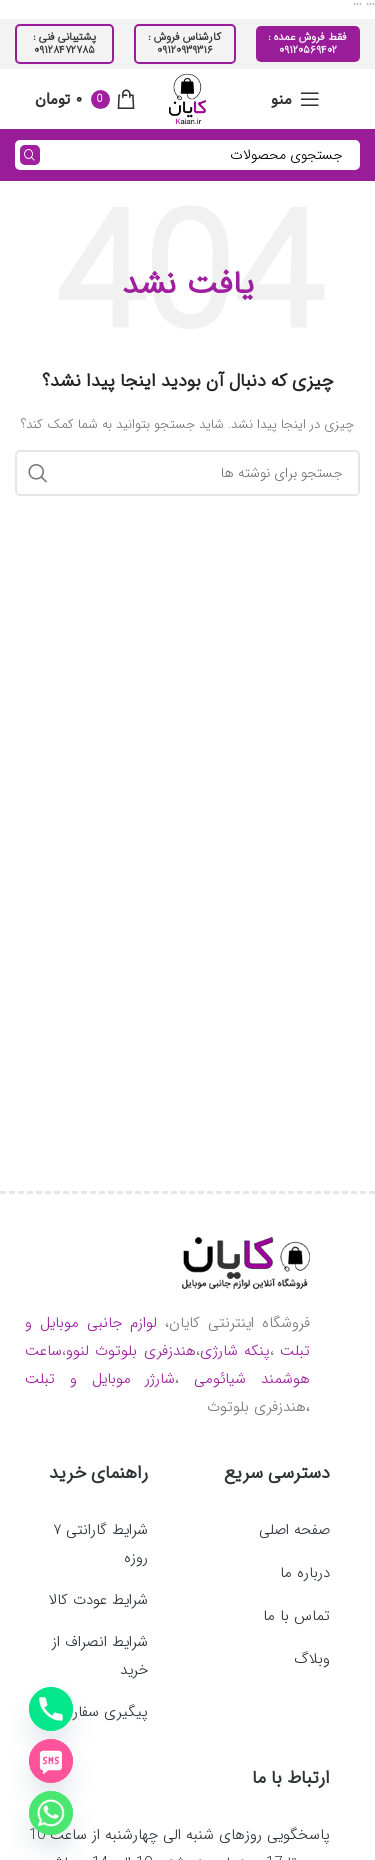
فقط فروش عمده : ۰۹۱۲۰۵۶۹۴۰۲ (307, 44)
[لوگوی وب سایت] (187, 98)
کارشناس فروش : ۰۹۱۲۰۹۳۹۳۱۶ (184, 44)
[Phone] (51, 1709)
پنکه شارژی (235, 1351)
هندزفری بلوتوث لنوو (131, 1351)
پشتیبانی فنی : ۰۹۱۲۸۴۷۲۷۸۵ (64, 44)
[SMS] (51, 1761)
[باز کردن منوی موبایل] (295, 99)
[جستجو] (187, 155)
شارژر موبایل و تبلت (100, 1379)
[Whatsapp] (51, 1813)
